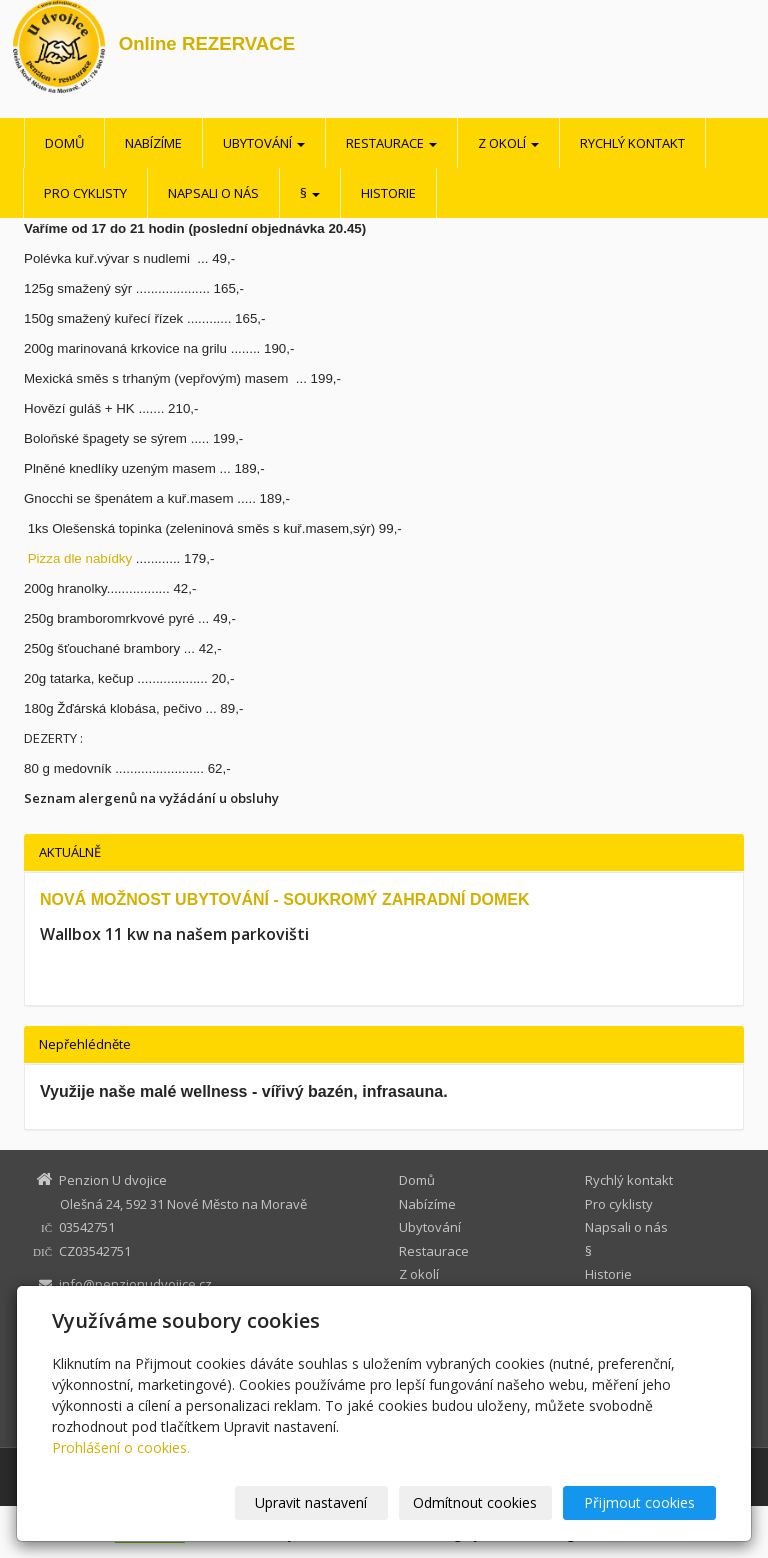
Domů (64, 143)
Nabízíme (153, 143)
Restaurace (391, 143)
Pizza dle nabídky (78, 558)
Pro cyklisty (85, 193)
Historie (388, 193)
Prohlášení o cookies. (121, 1447)
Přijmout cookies (639, 1502)
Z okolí (508, 143)
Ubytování (264, 143)
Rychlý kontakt (632, 143)
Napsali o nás (213, 193)
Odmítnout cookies (475, 1502)
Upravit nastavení (311, 1502)
